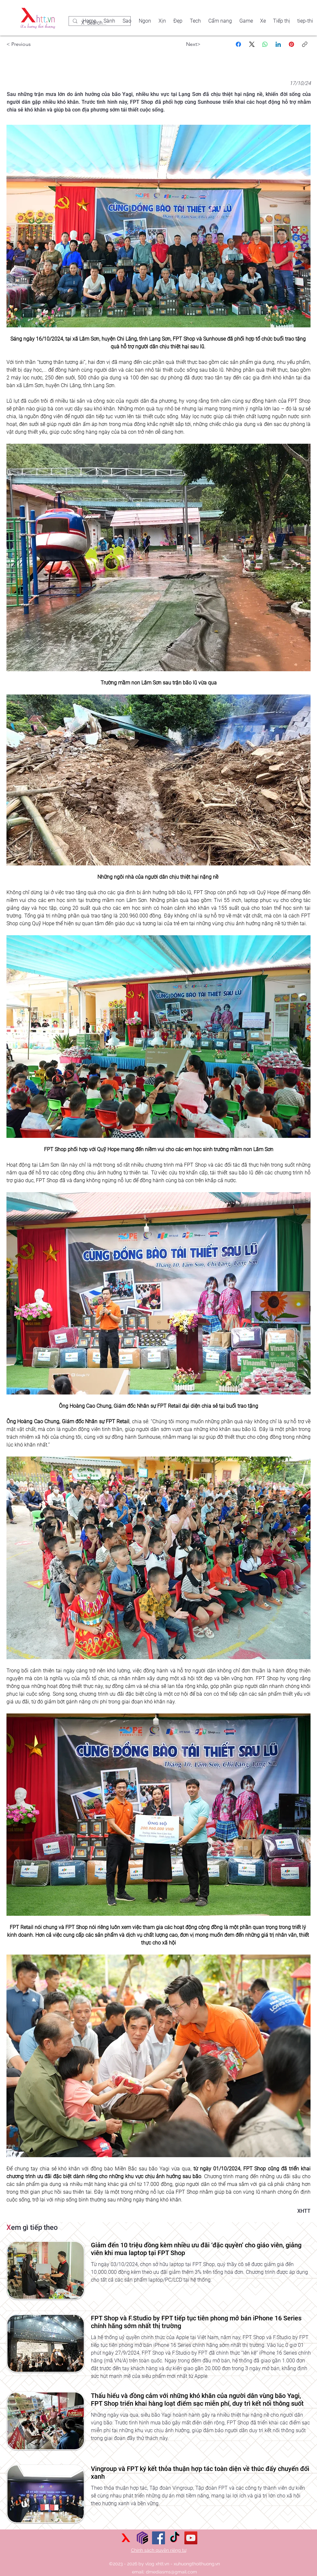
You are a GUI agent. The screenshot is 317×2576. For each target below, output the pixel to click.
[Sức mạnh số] (142, 2537)
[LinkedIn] (278, 44)
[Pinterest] (291, 44)
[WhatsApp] (265, 44)
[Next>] (181, 44)
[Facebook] (238, 44)
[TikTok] (174, 2537)
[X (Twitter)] (251, 44)
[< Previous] (25, 44)
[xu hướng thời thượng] (126, 2537)
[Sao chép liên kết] (305, 44)
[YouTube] (190, 2537)
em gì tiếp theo (32, 2227)
